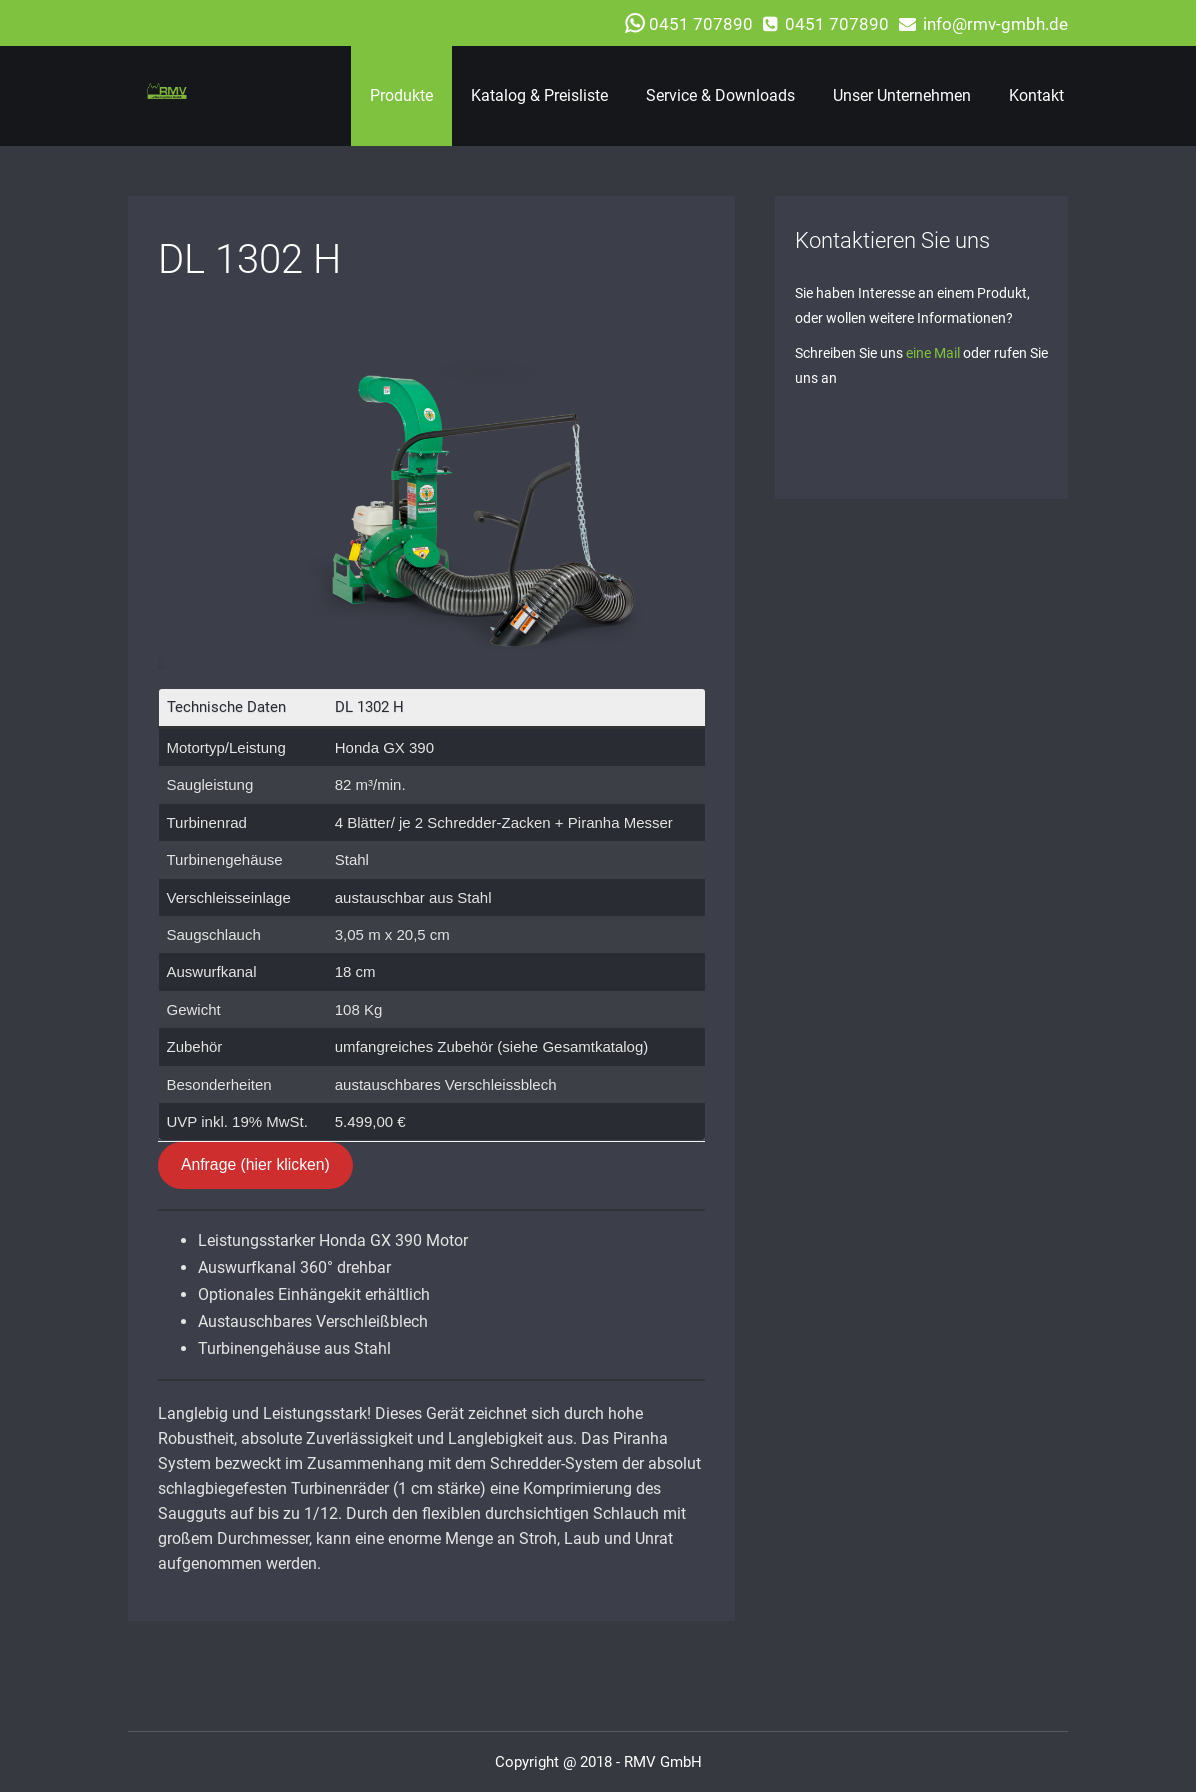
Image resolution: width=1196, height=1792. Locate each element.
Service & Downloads (720, 95)
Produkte (401, 95)
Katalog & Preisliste (539, 95)
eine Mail (933, 353)
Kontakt (1036, 95)
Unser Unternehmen (902, 95)
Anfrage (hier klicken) (255, 1164)
